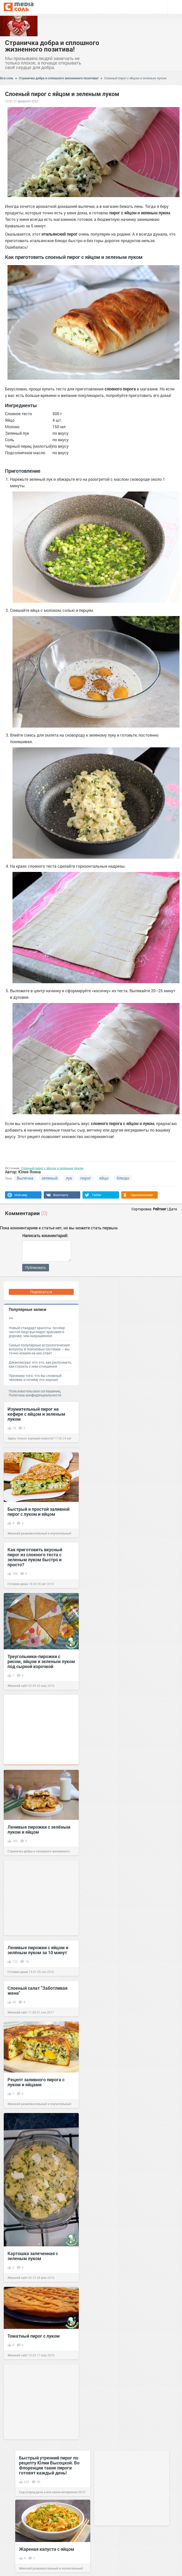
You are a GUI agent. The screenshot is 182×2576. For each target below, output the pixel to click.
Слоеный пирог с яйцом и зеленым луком (135, 78)
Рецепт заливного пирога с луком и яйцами (36, 2082)
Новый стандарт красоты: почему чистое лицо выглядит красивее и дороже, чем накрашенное (37, 1331)
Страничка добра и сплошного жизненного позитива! (52, 45)
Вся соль (6, 78)
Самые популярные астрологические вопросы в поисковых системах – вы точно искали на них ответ (39, 1349)
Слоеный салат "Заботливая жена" (38, 1990)
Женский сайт (18, 1686)
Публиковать (35, 1268)
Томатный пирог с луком (34, 2335)
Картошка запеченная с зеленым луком (33, 2256)
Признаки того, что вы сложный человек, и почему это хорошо (35, 1377)
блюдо (123, 1178)
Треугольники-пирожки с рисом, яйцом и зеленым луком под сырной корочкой (41, 1661)
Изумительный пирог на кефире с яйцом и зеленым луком (36, 1413)
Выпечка (25, 1178)
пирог (85, 1178)
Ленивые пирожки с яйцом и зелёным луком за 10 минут (38, 1950)
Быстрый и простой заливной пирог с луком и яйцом (39, 1511)
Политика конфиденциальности (35, 1395)
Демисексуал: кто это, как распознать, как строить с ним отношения (40, 1364)
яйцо (103, 1178)
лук (69, 1178)
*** (11, 1318)
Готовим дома (18, 1584)
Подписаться (41, 1291)
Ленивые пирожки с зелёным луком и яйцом (39, 1829)
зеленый (50, 1178)
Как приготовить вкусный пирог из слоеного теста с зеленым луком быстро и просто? (35, 1557)
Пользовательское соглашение (34, 1391)
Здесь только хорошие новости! (31, 1438)
